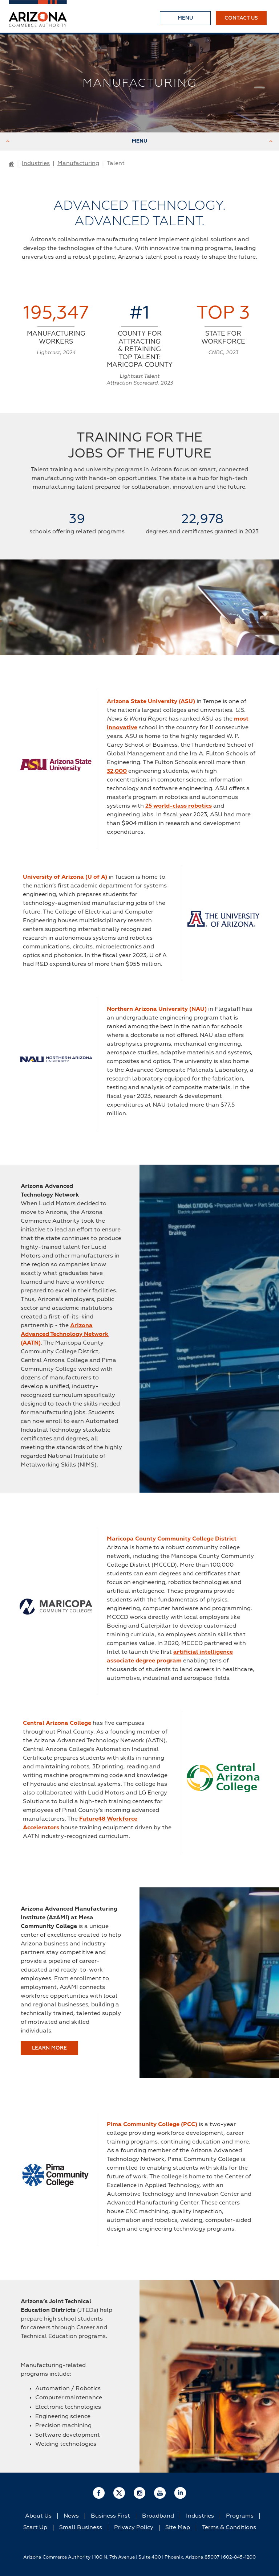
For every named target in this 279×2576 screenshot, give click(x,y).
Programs (240, 2516)
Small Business (80, 2528)
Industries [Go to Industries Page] (36, 164)
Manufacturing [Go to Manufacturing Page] (78, 164)
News (71, 2516)
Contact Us (241, 18)
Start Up (35, 2528)
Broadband (158, 2516)
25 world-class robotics (178, 806)
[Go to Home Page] (11, 164)
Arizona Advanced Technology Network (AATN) (65, 1334)
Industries (200, 2516)
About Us (38, 2516)
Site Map (177, 2528)
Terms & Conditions (229, 2528)
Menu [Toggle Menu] (139, 141)
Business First (110, 2516)
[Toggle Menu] (185, 18)
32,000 (117, 771)
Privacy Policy (133, 2528)
